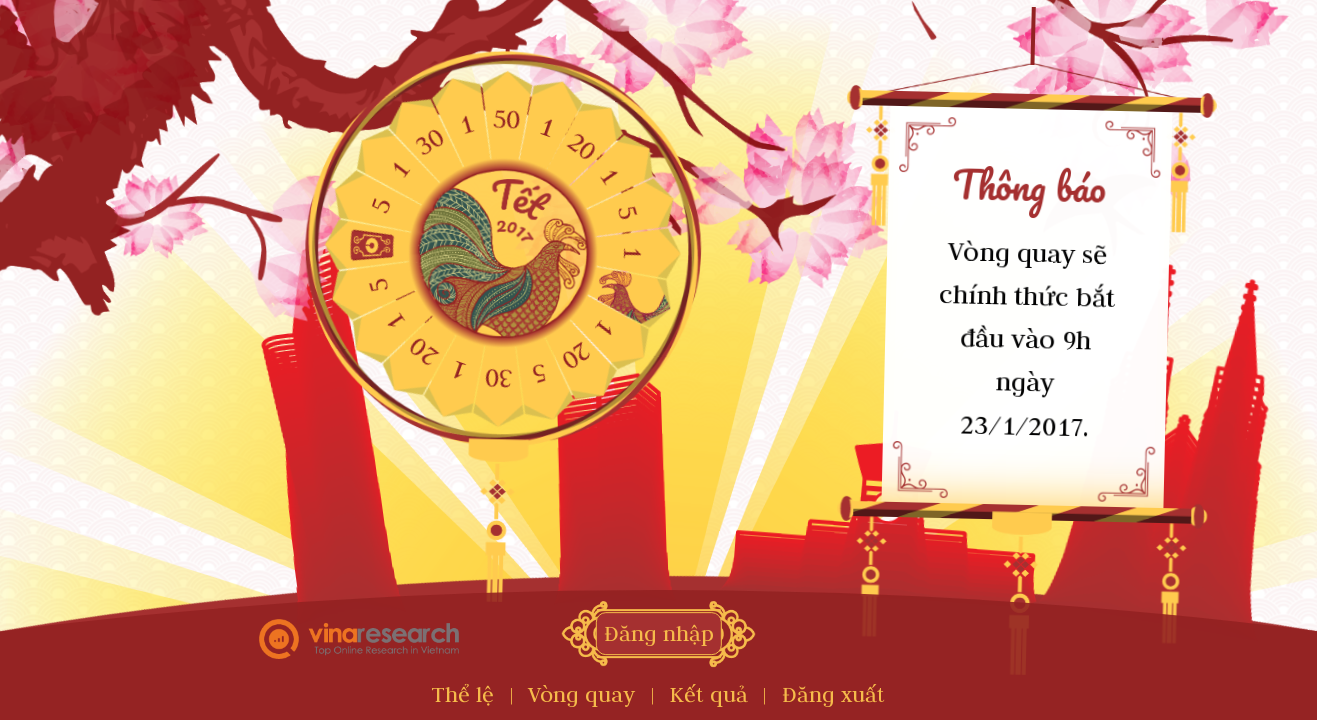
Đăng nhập (659, 634)
